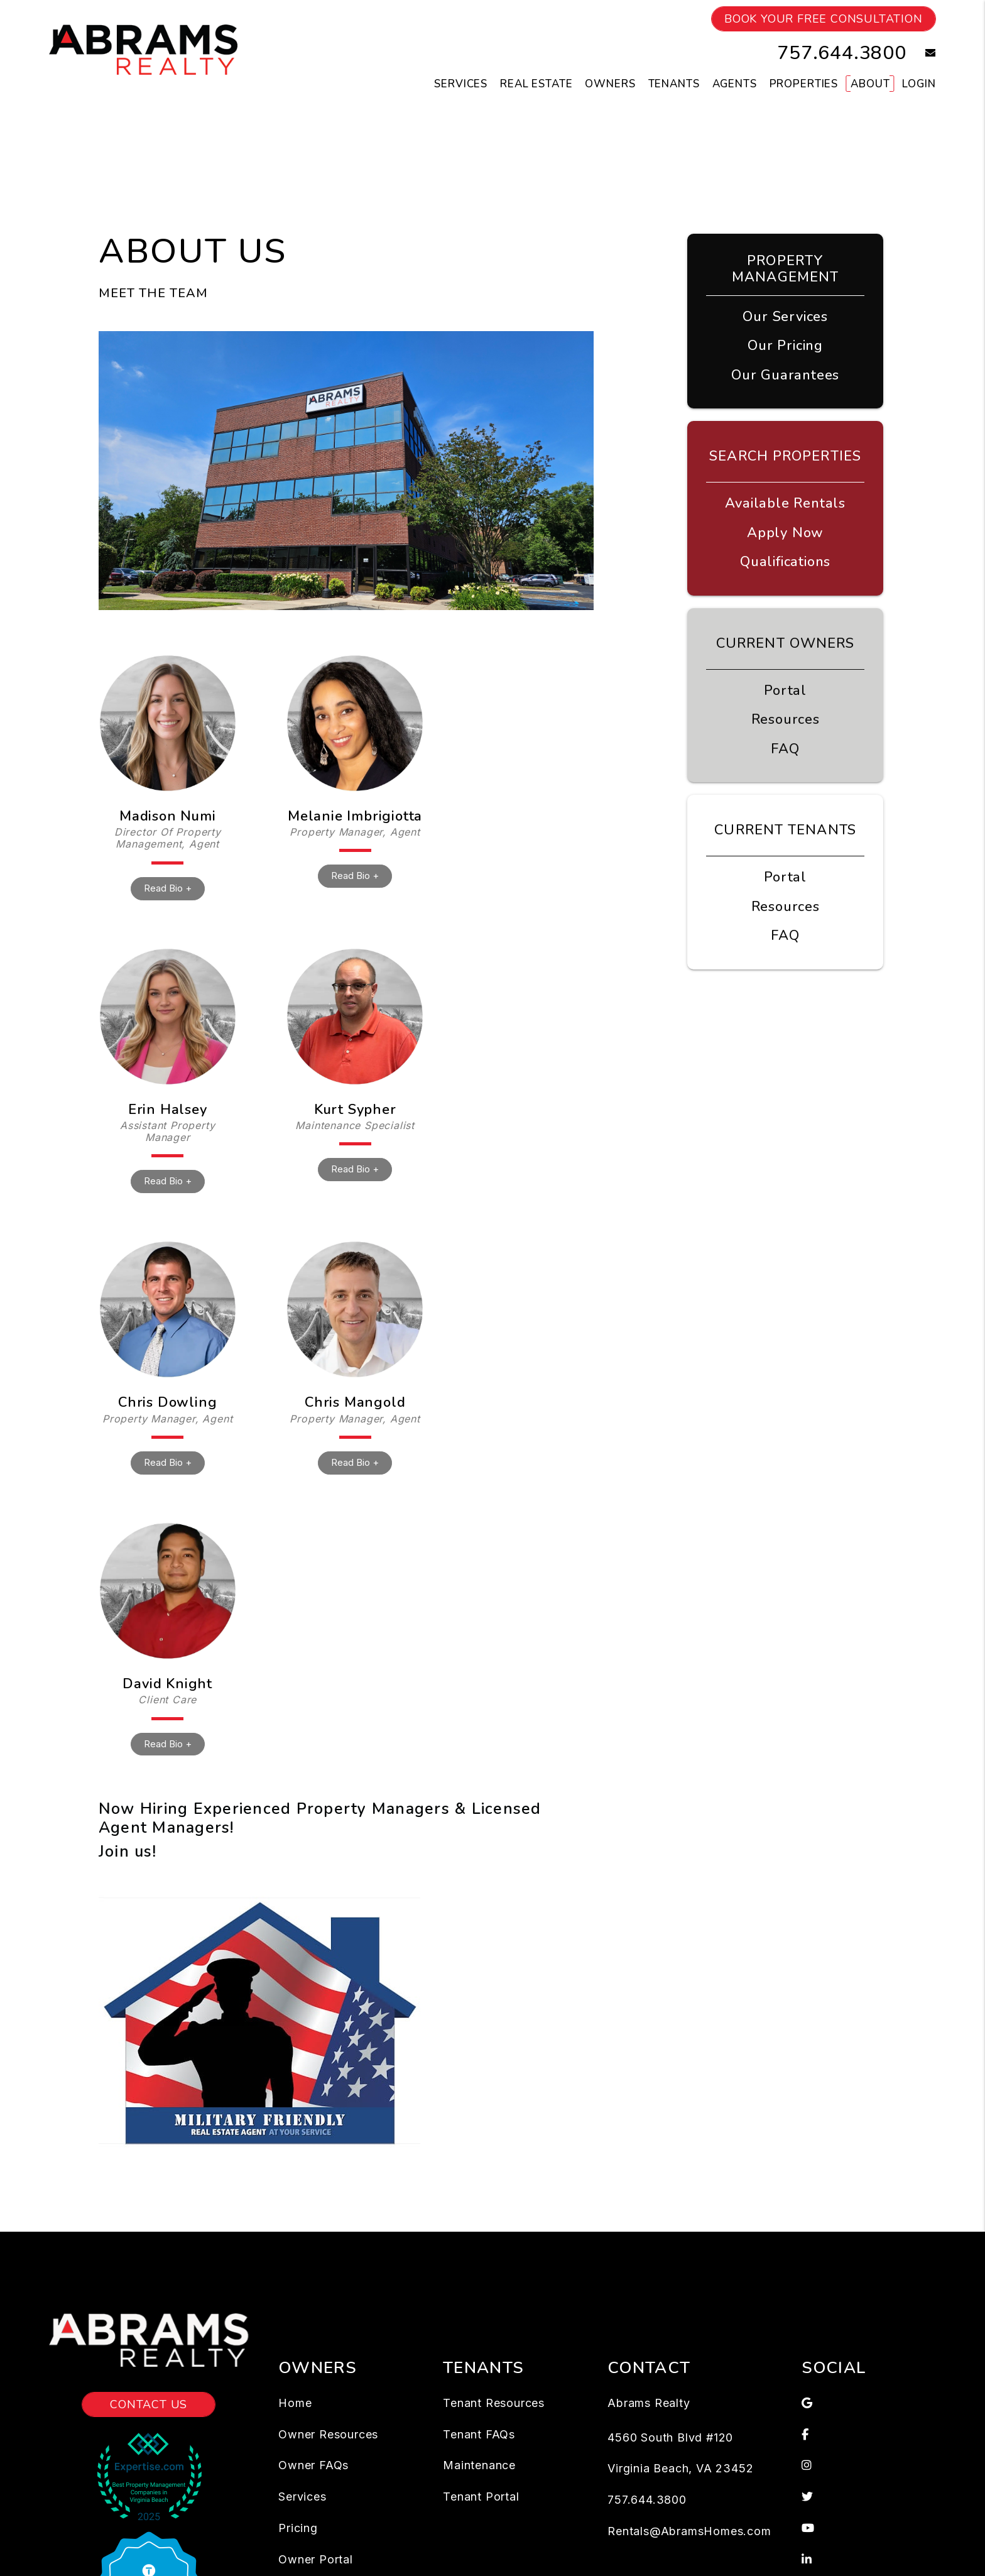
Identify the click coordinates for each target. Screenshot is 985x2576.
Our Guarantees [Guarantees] (785, 375)
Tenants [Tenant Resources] (674, 84)
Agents (734, 84)
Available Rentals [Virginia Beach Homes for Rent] (785, 503)
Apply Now (785, 532)
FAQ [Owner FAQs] (785, 749)
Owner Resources (328, 2434)
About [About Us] (870, 84)
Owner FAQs (313, 2465)
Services (302, 2496)
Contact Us (148, 2404)
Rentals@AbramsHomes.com (689, 2531)
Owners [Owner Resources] (610, 84)
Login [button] (918, 84)
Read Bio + (168, 888)
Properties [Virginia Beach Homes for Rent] (804, 84)
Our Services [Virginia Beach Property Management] (785, 316)
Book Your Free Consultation (823, 18)
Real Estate (536, 84)
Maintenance (479, 2465)
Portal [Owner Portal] (785, 690)
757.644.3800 (841, 53)
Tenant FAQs (479, 2434)
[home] (143, 49)
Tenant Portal (481, 2496)
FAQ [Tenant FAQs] (785, 935)
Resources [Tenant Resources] (785, 906)
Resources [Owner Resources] (785, 719)
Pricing (298, 2528)
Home (295, 2403)
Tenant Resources (494, 2403)
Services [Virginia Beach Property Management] (460, 84)
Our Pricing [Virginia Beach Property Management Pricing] (785, 345)
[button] (921, 53)
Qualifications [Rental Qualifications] (785, 561)
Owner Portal (315, 2559)
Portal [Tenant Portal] (785, 877)
